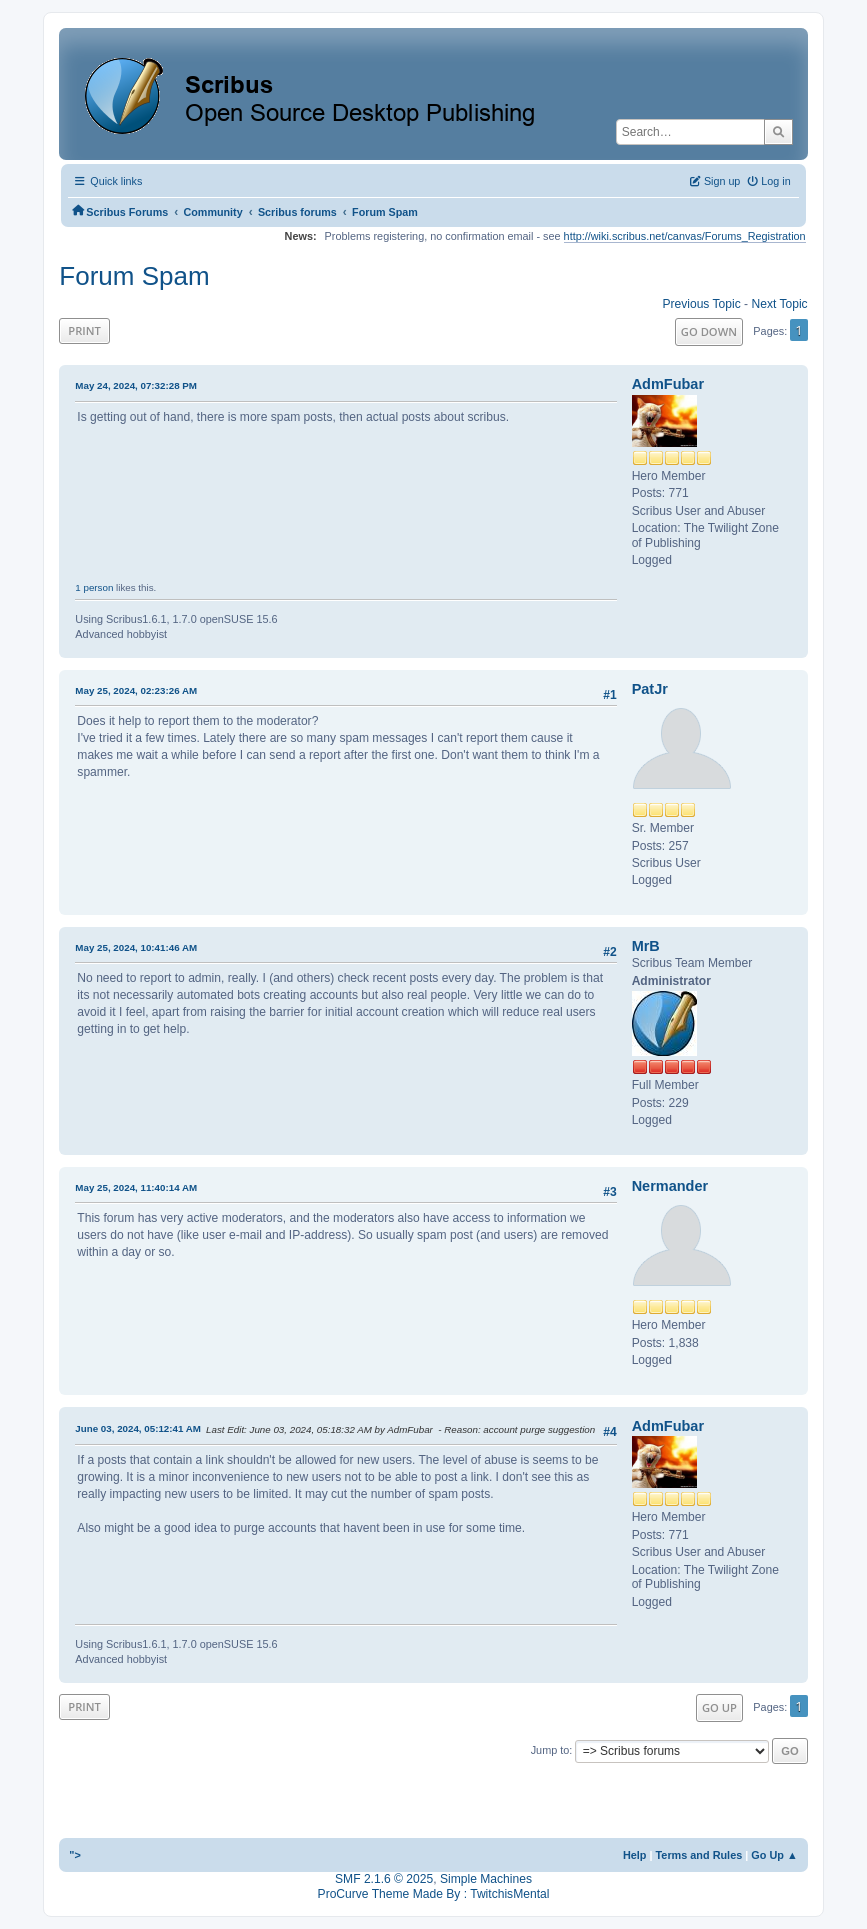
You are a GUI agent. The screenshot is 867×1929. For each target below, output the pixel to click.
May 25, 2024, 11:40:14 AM (136, 1187)
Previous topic (701, 304)
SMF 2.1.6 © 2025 (384, 1879)
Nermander (670, 1186)
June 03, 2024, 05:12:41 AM (138, 1428)
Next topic (779, 304)
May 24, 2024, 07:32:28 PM (136, 385)
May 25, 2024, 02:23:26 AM (136, 690)
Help (635, 1855)
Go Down (709, 331)
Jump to (550, 1750)
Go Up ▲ (774, 1855)
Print (84, 330)
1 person (94, 587)
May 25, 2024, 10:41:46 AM (136, 947)
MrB (646, 946)
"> (75, 1855)
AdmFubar (668, 384)
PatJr (650, 689)
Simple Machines (486, 1879)
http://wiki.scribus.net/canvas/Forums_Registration (685, 236)
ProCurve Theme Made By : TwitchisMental (434, 1894)
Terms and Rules (699, 1855)
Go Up (719, 1707)
